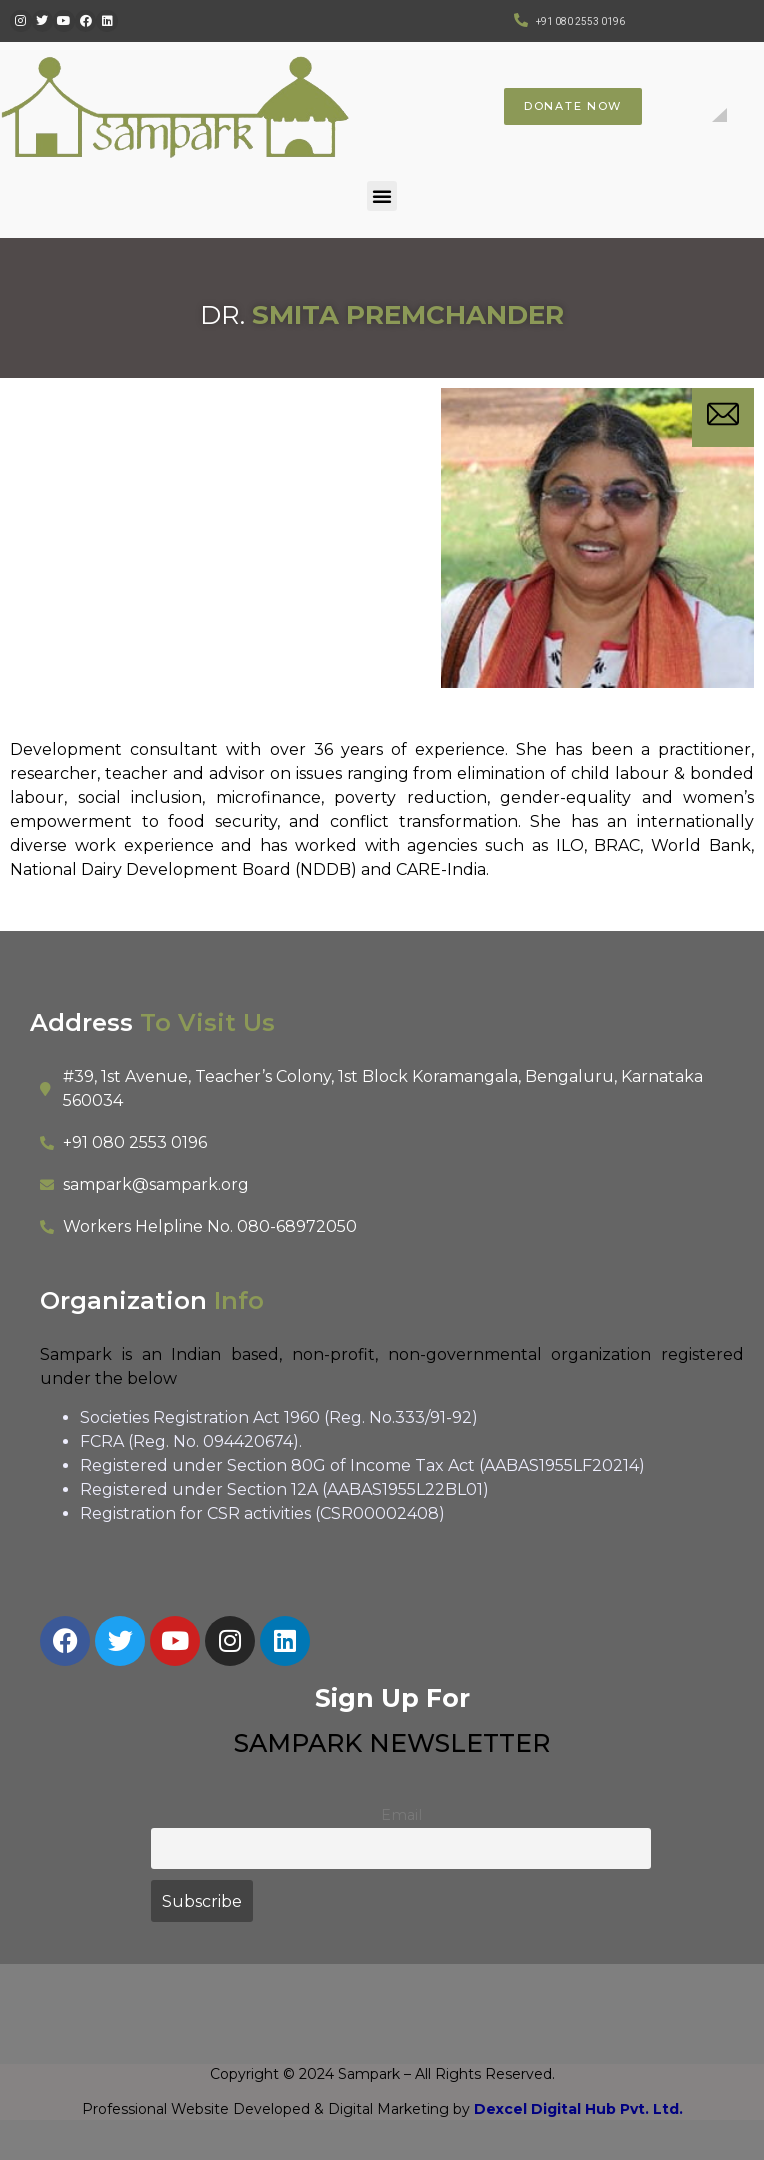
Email (401, 1815)
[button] (382, 196)
